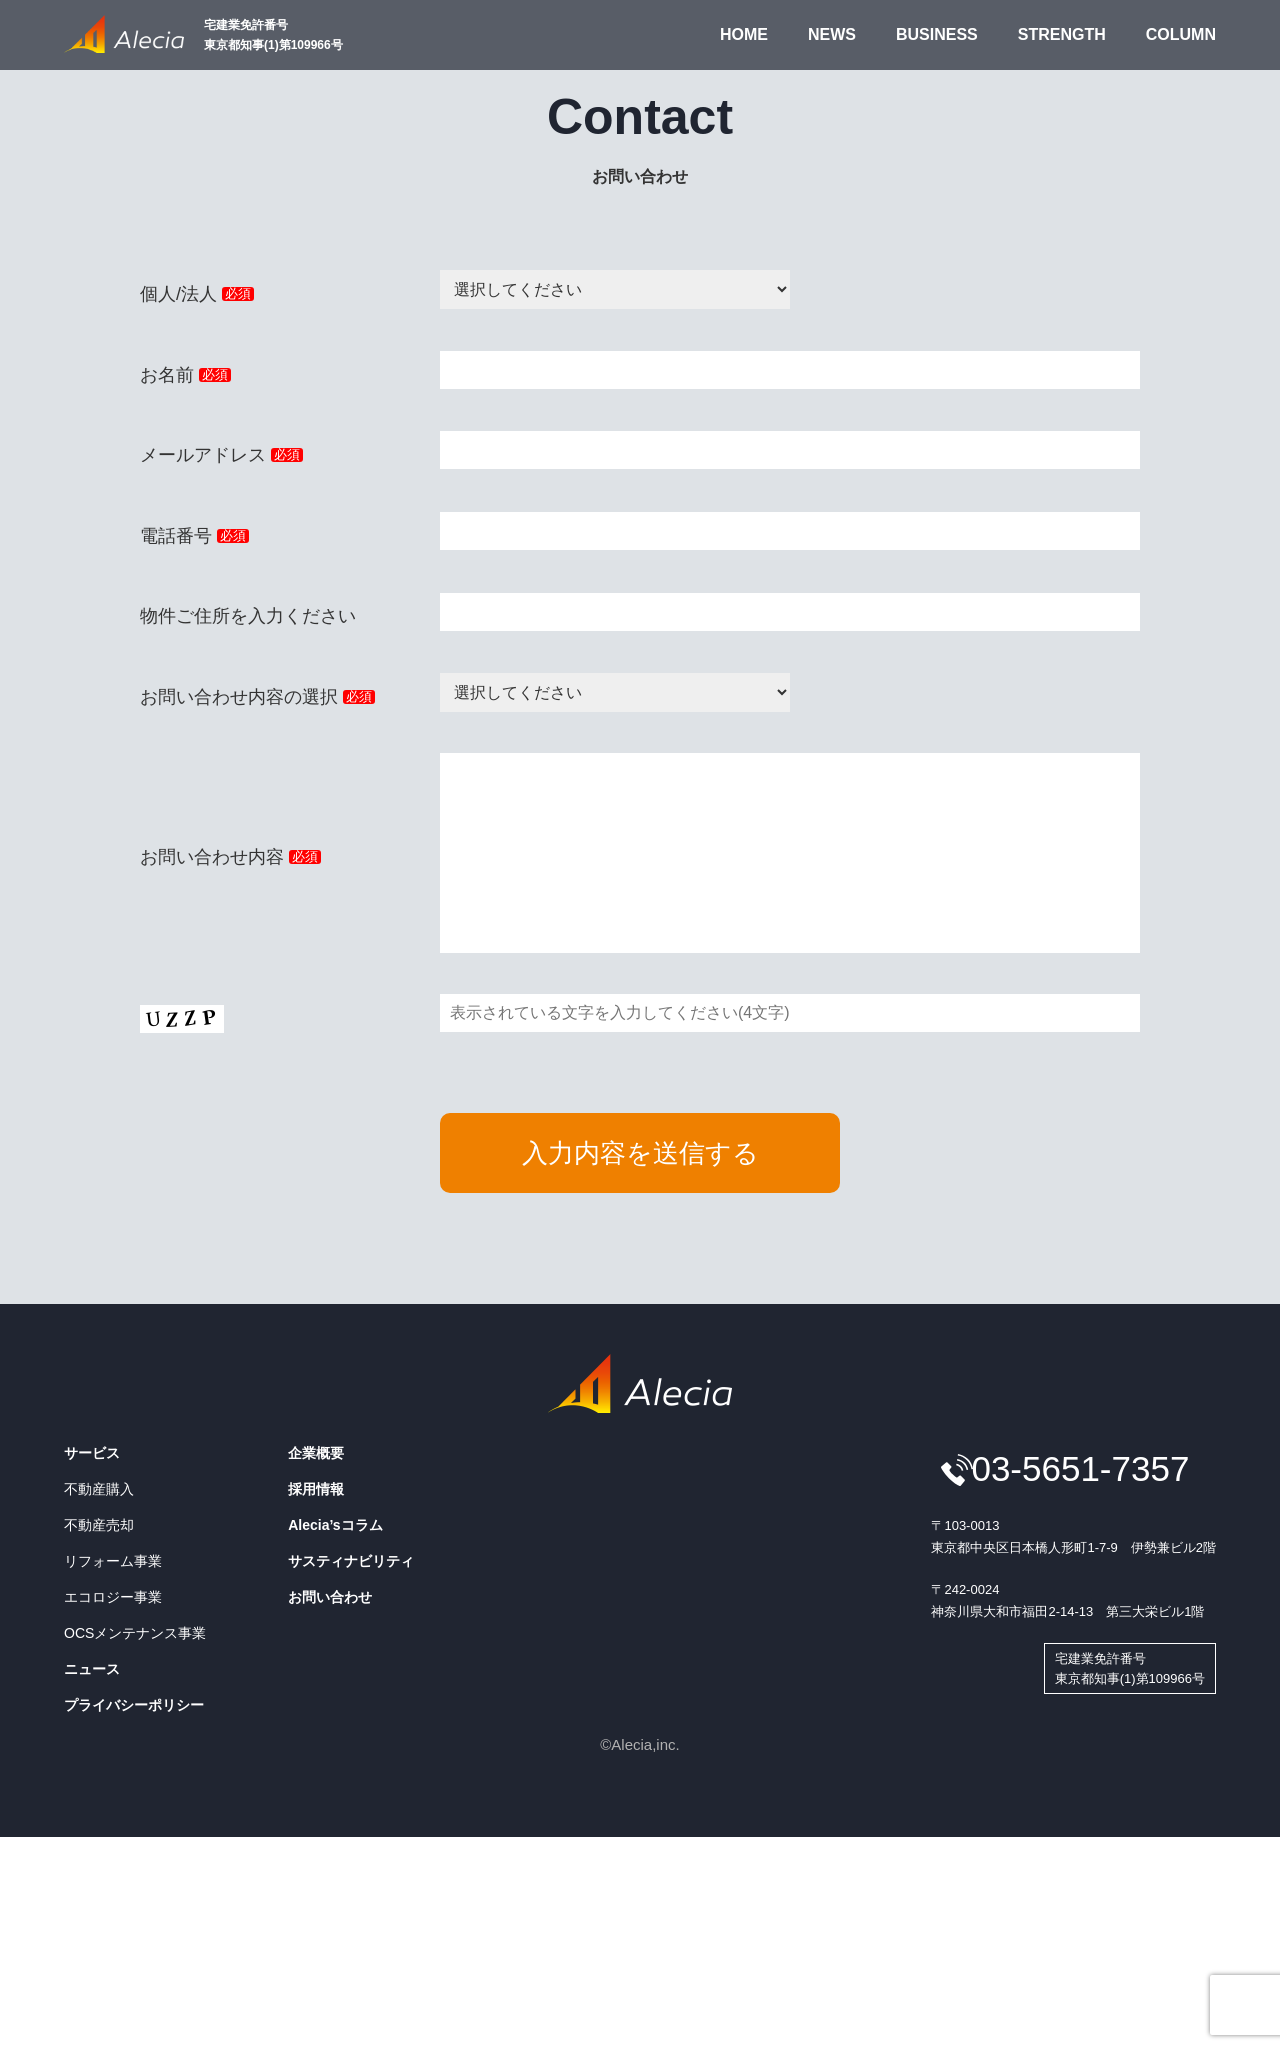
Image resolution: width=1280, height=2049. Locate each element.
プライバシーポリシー (134, 1745)
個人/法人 (197, 294)
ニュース (92, 1709)
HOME (744, 34)
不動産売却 (99, 1565)
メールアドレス (221, 455)
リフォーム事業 (113, 1601)
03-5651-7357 (1080, 1508)
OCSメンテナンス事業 (135, 1673)
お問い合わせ (330, 1637)
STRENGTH (1062, 34)
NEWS (832, 34)
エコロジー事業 (113, 1637)
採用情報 (316, 1529)
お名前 (185, 375)
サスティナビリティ (351, 1601)
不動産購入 (99, 1529)
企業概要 (316, 1493)
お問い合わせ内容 (230, 877)
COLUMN (1181, 34)
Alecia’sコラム (335, 1565)
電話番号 (194, 536)
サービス (92, 1493)
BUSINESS (937, 34)
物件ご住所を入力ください (248, 616)
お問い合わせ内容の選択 (257, 697)
